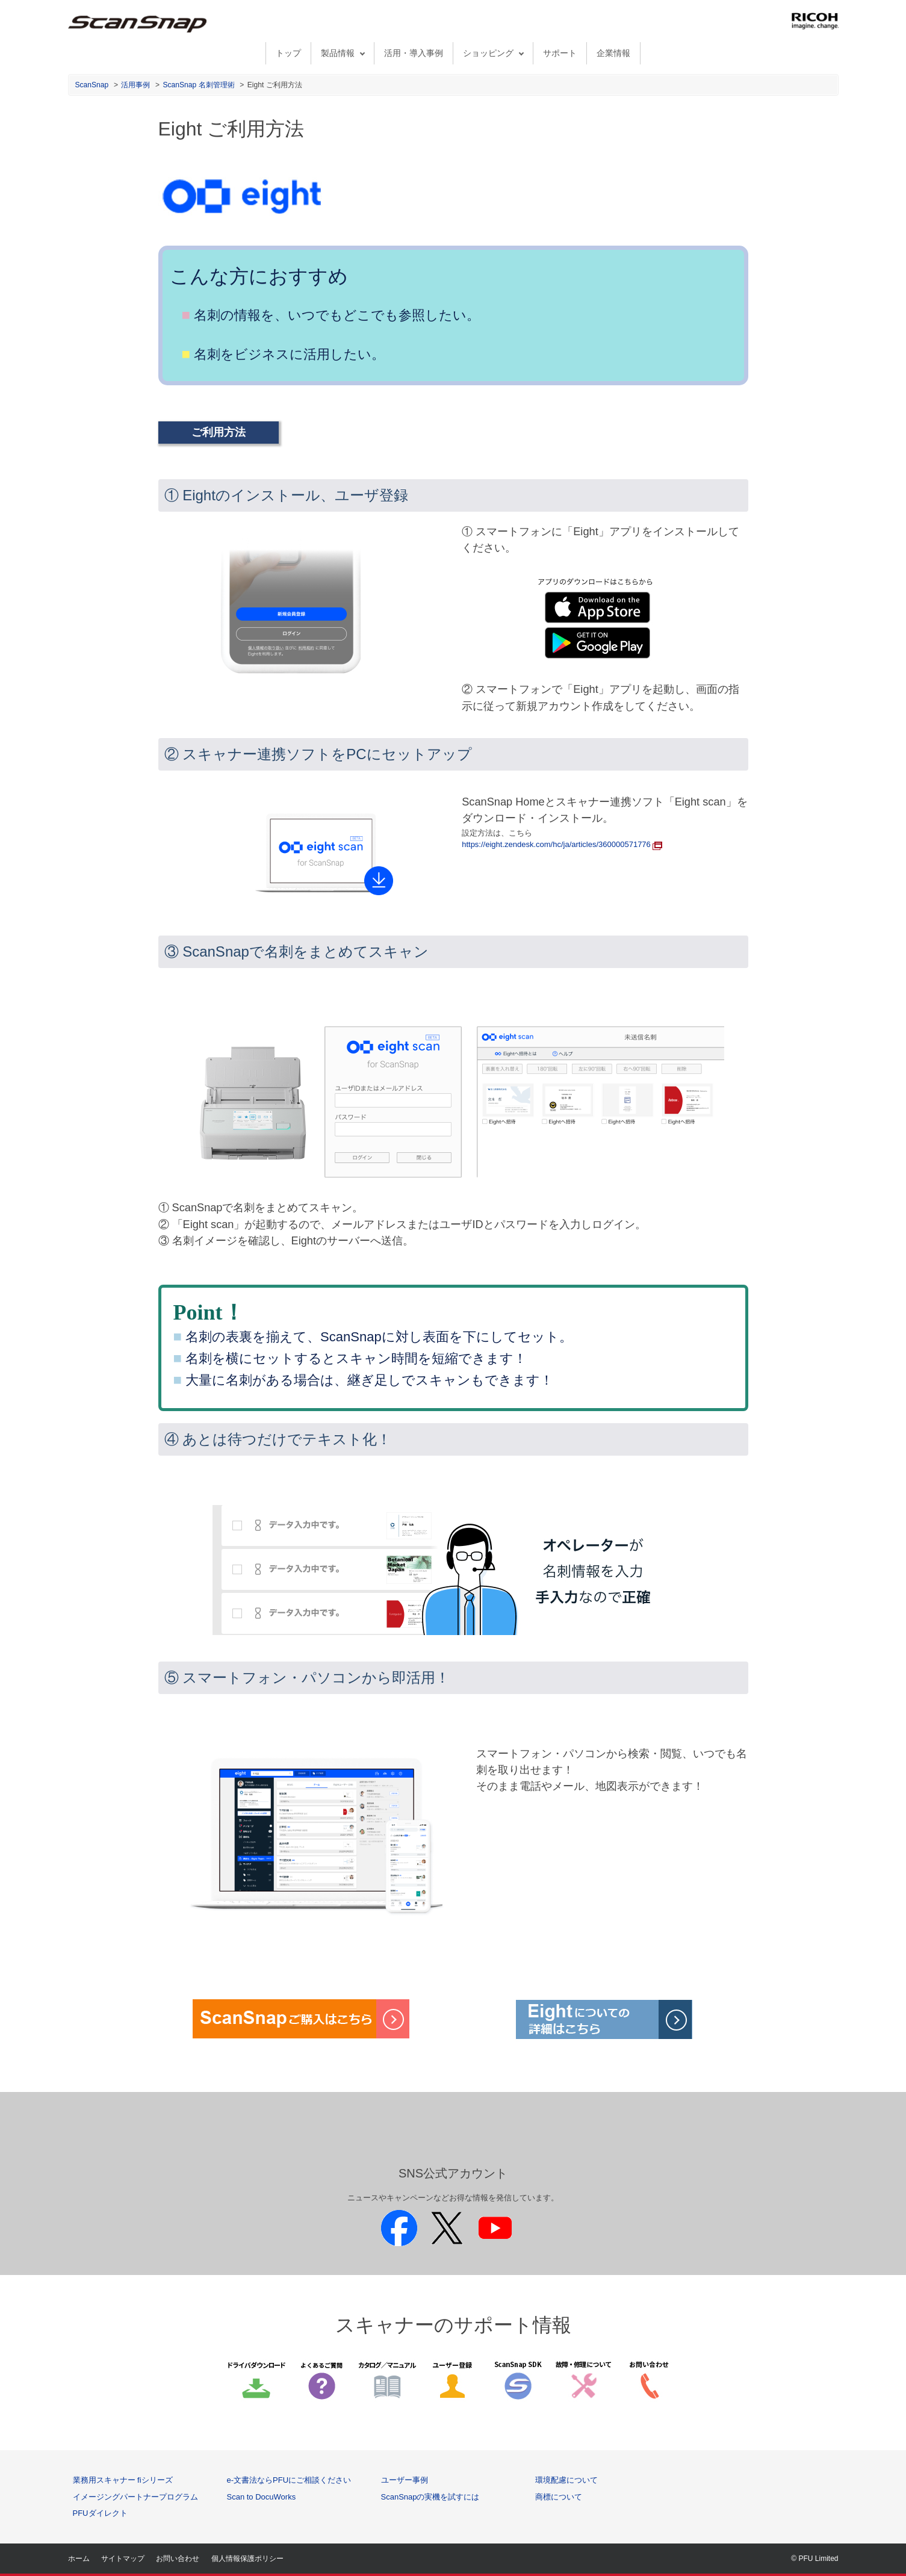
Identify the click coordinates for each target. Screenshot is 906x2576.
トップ (288, 53)
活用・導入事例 (413, 53)
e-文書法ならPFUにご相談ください (289, 2479)
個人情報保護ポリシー (247, 2558)
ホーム (79, 2558)
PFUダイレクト (100, 2513)
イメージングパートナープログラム (135, 2496)
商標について (558, 2496)
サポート (560, 53)
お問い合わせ (177, 2558)
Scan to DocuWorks (261, 2496)
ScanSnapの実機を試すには (430, 2496)
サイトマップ (122, 2558)
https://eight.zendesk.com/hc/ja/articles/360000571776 (562, 844)
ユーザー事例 (404, 2479)
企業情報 (613, 53)
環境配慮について (566, 2479)
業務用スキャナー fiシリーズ (123, 2479)
